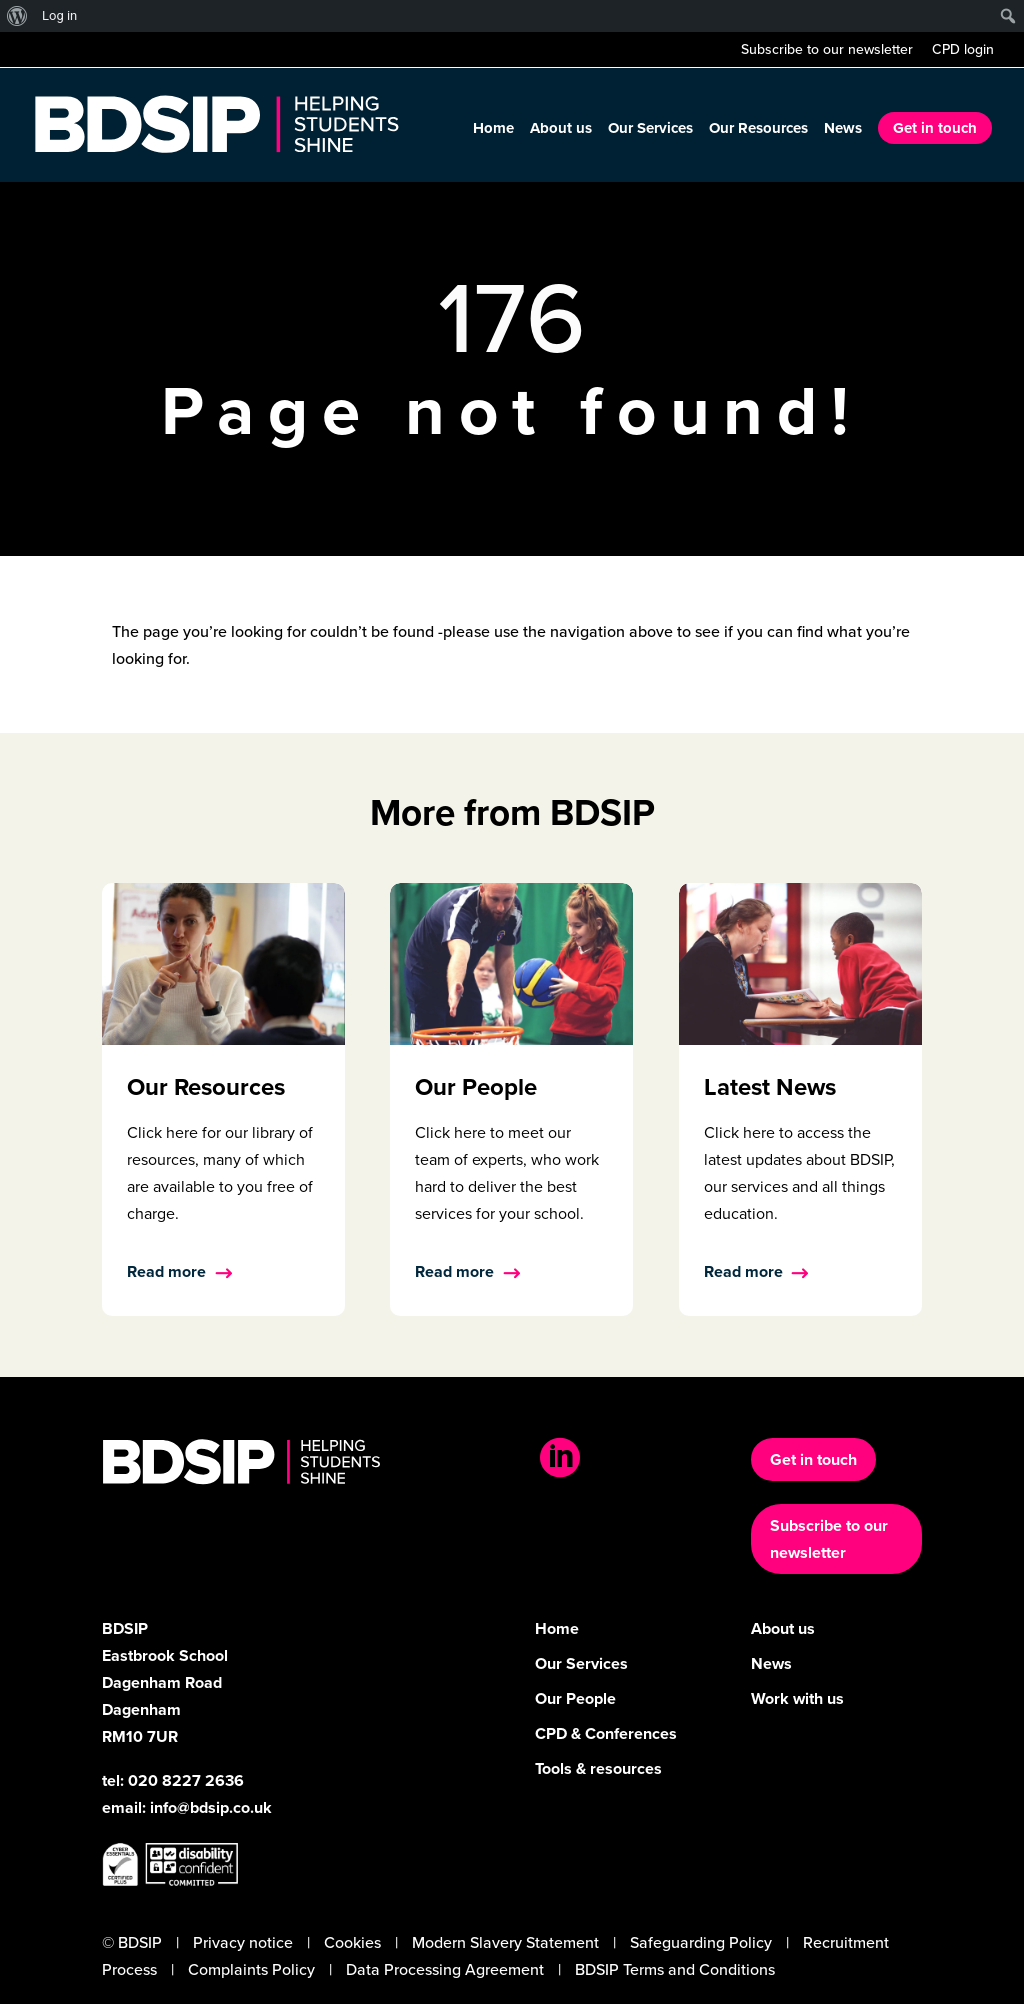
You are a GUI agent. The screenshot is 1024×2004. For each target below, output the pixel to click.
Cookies (352, 1942)
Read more (166, 1271)
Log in (59, 15)
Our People (575, 1698)
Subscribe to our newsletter (827, 51)
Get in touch (935, 128)
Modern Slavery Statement (505, 1942)
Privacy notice (243, 1942)
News (843, 130)
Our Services (650, 130)
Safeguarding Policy (701, 1942)
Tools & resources (598, 1768)
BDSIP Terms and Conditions (675, 1969)
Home (493, 130)
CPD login (963, 51)
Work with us (797, 1698)
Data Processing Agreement (445, 1969)
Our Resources (758, 130)
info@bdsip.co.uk (211, 1807)
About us (561, 130)
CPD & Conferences (606, 1733)
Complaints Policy (251, 1969)
